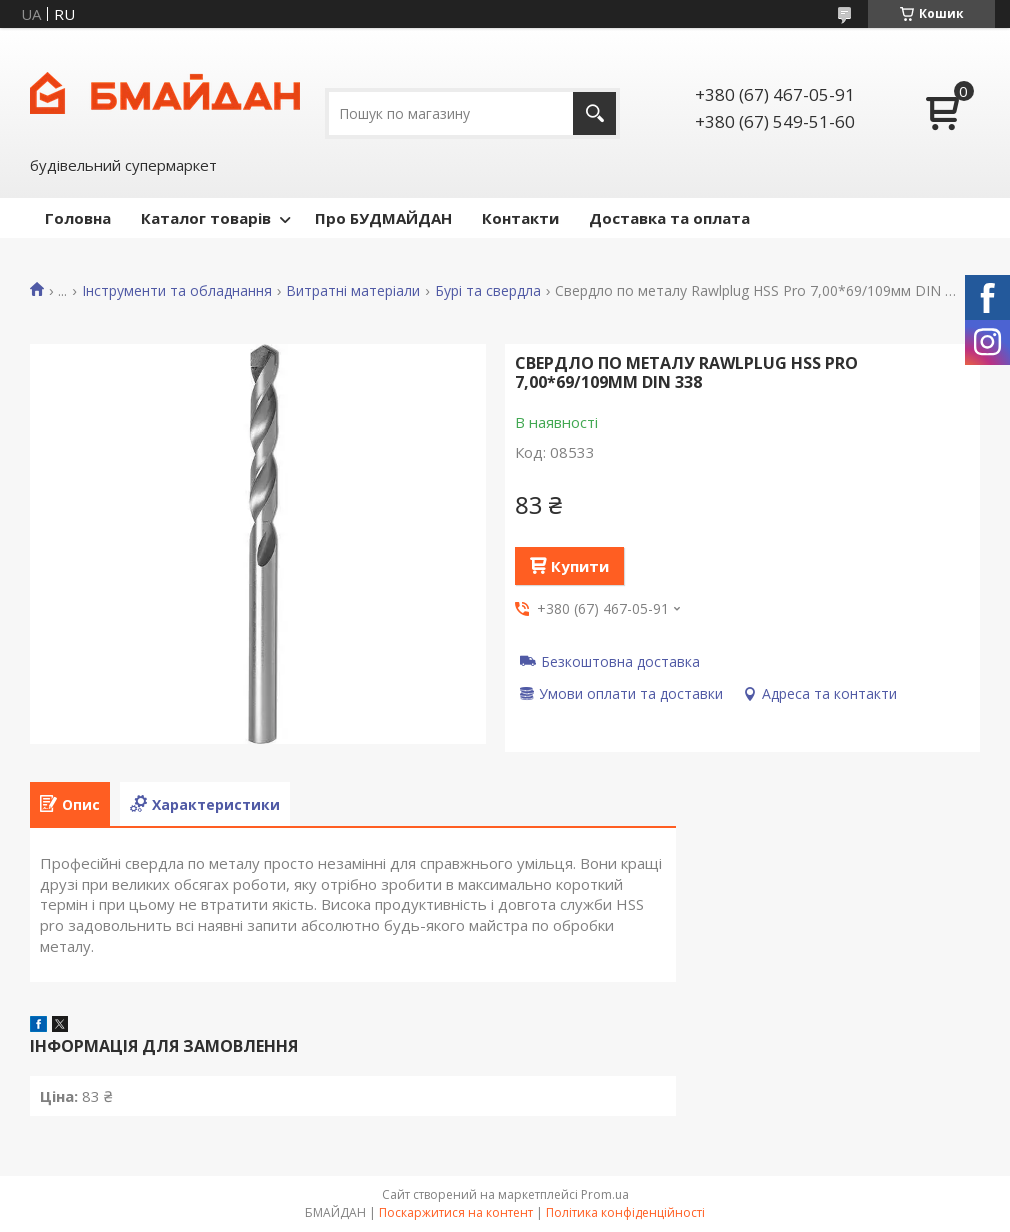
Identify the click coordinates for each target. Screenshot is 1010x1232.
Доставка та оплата (669, 218)
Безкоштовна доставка (620, 661)
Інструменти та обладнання (177, 291)
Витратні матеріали (353, 291)
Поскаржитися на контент (456, 1212)
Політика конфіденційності (625, 1212)
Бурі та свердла (488, 291)
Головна (78, 218)
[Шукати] (594, 113)
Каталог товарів (206, 218)
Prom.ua (605, 1194)
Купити (580, 566)
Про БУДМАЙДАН (383, 218)
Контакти (520, 218)
